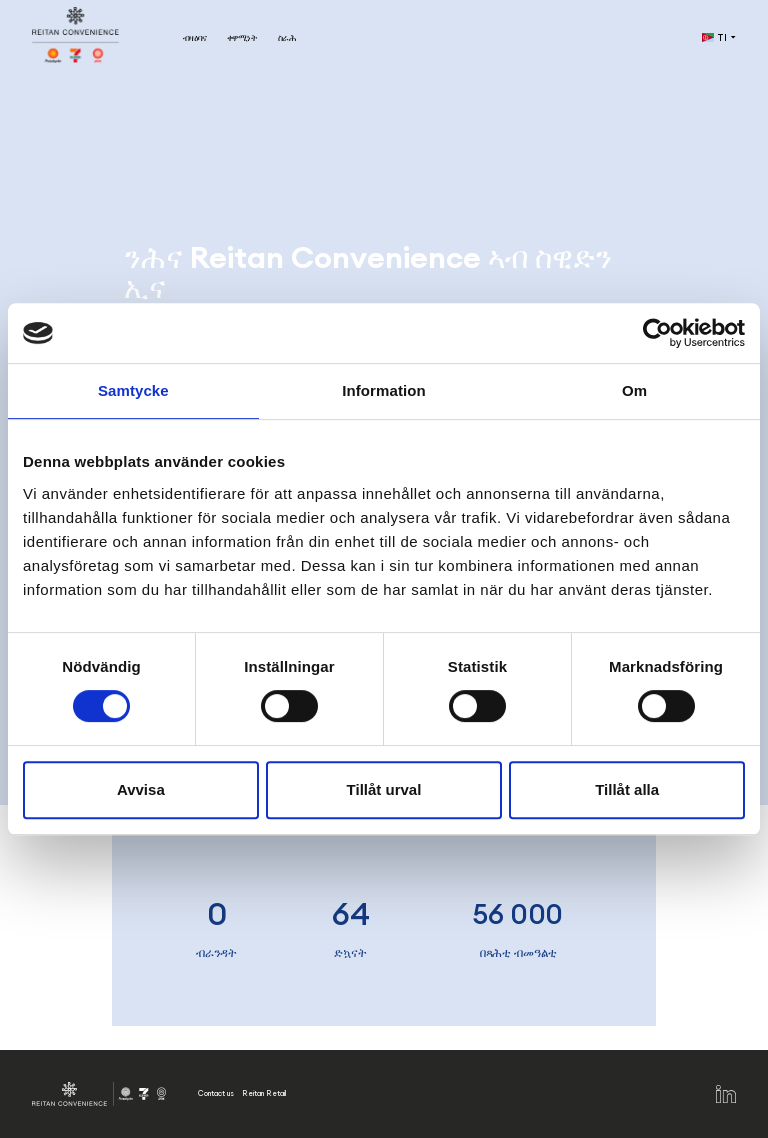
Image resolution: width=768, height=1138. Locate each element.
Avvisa (141, 789)
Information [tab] (384, 390)
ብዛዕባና (195, 37)
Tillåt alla (627, 789)
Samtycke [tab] (133, 390)
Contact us (216, 1093)
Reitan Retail (264, 1093)
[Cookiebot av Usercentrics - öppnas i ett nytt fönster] (657, 333)
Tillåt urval (384, 789)
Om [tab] (634, 390)
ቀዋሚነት (242, 37)
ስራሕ (287, 37)
